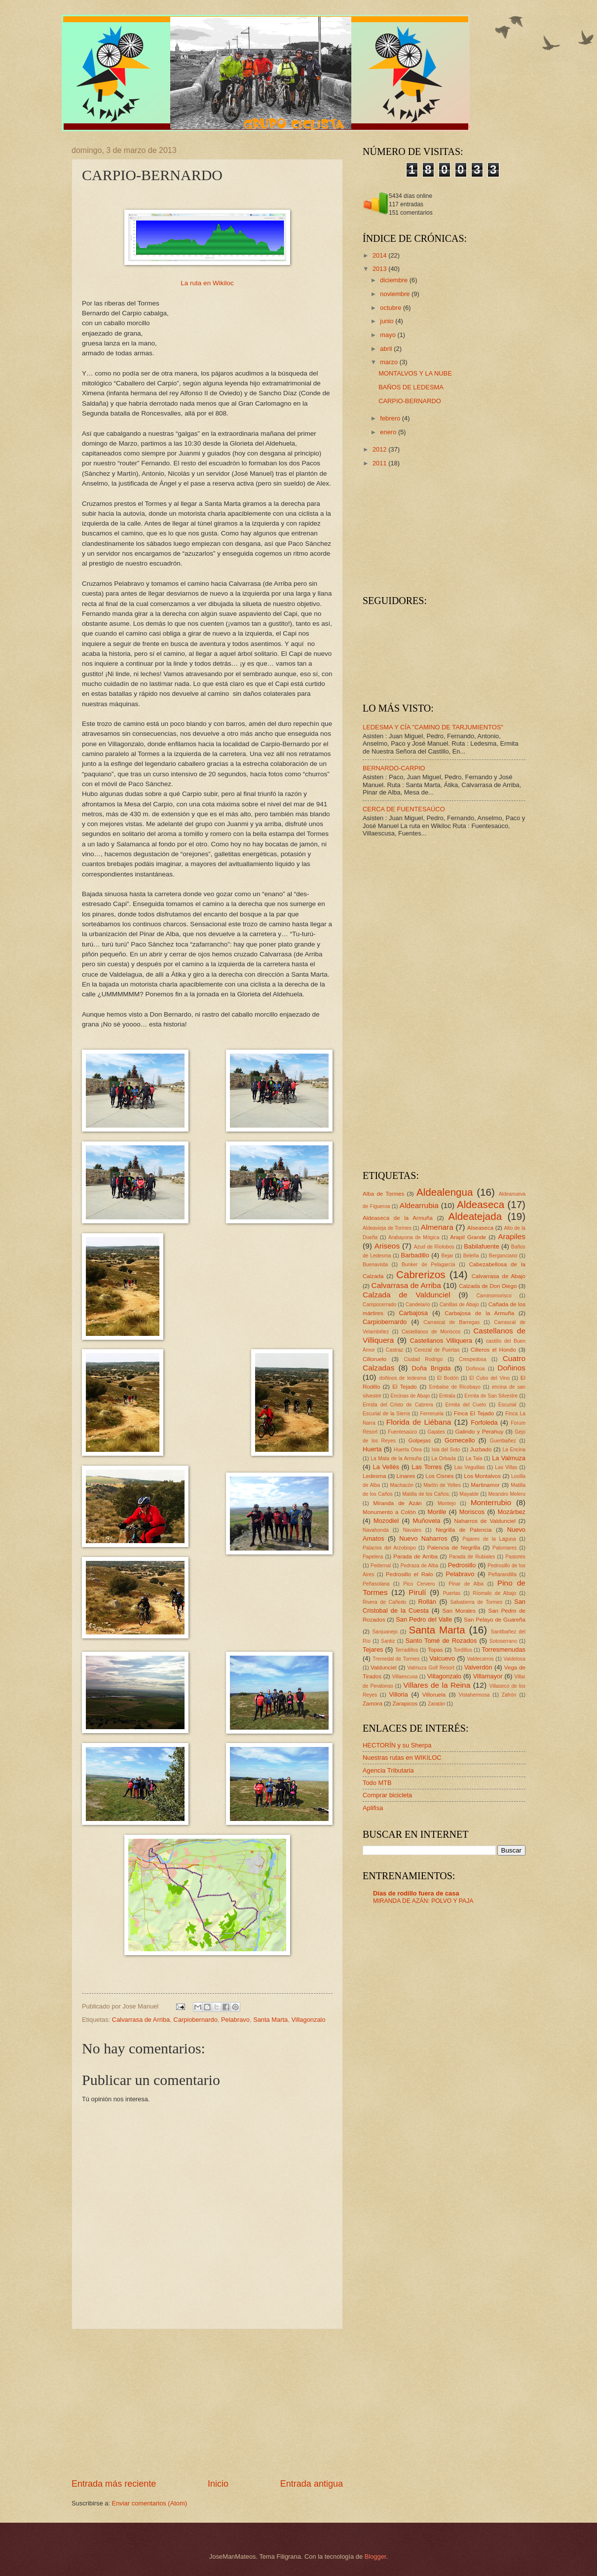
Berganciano (503, 1255)
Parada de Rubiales (472, 1556)
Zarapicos (404, 1703)
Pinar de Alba (466, 1584)
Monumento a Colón (389, 1512)
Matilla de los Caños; (426, 1494)
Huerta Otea (408, 1449)
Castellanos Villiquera (441, 1340)
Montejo (447, 1503)
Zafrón (509, 1695)
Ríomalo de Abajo (494, 1593)
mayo (388, 335)
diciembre (394, 280)
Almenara (437, 1227)
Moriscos (472, 1511)
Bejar (447, 1255)
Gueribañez (503, 1440)
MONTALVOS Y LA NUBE (415, 373)
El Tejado (404, 1387)
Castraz (394, 1350)
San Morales (459, 1611)
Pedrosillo (462, 1565)
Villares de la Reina (436, 1685)
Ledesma (374, 1476)
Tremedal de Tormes (396, 1659)
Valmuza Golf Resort (431, 1667)
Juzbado (481, 1449)
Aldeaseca (480, 1204)
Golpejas (419, 1440)
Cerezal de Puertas (436, 1350)
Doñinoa (475, 1368)
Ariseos (387, 1246)
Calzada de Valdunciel (406, 1294)
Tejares (373, 1649)
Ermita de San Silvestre (491, 1396)
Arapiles (511, 1236)
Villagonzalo (308, 2019)
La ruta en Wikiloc (207, 283)
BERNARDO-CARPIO (394, 768)
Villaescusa (405, 1676)
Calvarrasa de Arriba (141, 2019)
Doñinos (511, 1368)
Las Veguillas (469, 1467)
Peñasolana (376, 1584)
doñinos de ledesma (402, 1378)
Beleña (471, 1255)
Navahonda (376, 1530)
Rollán (427, 1601)
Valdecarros (480, 1659)
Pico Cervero (419, 1584)
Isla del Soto (446, 1449)
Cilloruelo (374, 1359)
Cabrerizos (421, 1274)
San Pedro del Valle (424, 1619)
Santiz (388, 1641)
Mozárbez (511, 1511)
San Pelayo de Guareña (494, 1620)
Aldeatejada (475, 1216)
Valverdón (478, 1667)
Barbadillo (415, 1255)
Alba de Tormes (383, 1194)
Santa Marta (270, 2019)
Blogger (375, 2556)
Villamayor (488, 1676)
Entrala (447, 1396)
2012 (380, 449)
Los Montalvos (482, 1476)
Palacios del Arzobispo (389, 1548)
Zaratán (437, 1703)
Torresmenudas (503, 1649)
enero (389, 432)
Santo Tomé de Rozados (441, 1640)
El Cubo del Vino (489, 1378)
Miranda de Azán (397, 1503)
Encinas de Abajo (410, 1396)
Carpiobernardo (195, 2019)
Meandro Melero (506, 1494)
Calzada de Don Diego (488, 1286)
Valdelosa (514, 1659)
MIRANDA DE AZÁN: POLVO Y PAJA (423, 1900)
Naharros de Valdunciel (485, 1521)
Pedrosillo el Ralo (409, 1574)
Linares (405, 1476)
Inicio (218, 2484)
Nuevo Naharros (423, 1538)
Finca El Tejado (474, 1413)
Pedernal (381, 1565)
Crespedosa (472, 1359)
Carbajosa (413, 1313)
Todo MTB (377, 1782)
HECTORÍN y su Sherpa (397, 1745)
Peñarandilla (502, 1574)
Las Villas (506, 1467)
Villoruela (434, 1695)
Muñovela (427, 1520)
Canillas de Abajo (459, 1304)
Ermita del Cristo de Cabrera (398, 1404)
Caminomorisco (494, 1295)
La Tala (474, 1458)
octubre (391, 307)
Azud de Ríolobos (434, 1247)
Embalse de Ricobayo (455, 1387)
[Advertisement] (207, 2403)
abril (387, 348)
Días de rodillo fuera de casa (416, 1893)
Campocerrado (379, 1304)
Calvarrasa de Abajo (498, 1276)
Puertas (452, 1593)
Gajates (436, 1432)
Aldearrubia (419, 1205)
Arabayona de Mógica (414, 1237)
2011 (380, 463)
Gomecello (460, 1440)
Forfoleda (484, 1422)
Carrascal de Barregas (451, 1322)
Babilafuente (481, 1246)
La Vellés (386, 1467)
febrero (391, 418)
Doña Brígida (430, 1368)
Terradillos (406, 1650)
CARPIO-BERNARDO (409, 401)
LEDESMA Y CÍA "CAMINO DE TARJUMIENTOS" (433, 727)
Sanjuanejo (385, 1631)
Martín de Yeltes (442, 1485)
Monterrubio (491, 1502)
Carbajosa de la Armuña (479, 1313)
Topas (435, 1650)
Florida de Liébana (418, 1422)
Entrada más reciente (114, 2484)
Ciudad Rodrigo (423, 1359)
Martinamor (485, 1485)
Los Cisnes (439, 1476)
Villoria (398, 1694)
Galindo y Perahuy (479, 1432)
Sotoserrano (503, 1641)
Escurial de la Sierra (386, 1413)
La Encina (513, 1449)
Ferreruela (432, 1413)
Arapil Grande (468, 1237)
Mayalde (469, 1494)
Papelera (373, 1556)
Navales (412, 1530)
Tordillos (462, 1650)
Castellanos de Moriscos (431, 1331)
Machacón (402, 1485)
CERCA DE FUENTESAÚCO (404, 809)
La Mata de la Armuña (396, 1458)
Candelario (418, 1304)
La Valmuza (508, 1458)
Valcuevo (442, 1658)
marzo (389, 362)
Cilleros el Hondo (493, 1350)
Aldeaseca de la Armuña (398, 1218)
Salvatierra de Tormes (476, 1602)
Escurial (507, 1404)
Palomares (504, 1548)
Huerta (372, 1449)
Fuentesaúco (402, 1432)
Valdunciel (384, 1667)
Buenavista (375, 1264)
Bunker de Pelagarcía (428, 1264)
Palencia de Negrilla (453, 1548)
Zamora (372, 1703)
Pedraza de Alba (420, 1565)
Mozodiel (386, 1520)
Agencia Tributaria (388, 1770)
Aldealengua (444, 1192)
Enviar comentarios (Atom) (149, 2503)
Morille (437, 1511)
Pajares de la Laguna (489, 1539)
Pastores (515, 1556)
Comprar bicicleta (387, 1795)
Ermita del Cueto (465, 1404)
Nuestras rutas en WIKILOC (402, 1757)
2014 (380, 255)
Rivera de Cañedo (385, 1602)
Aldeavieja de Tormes (387, 1228)
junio (387, 321)
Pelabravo (235, 2019)
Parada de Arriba (415, 1556)
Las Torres (426, 1467)
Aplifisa (373, 1808)
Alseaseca (480, 1228)
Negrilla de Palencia (464, 1530)
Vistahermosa (474, 1695)
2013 (380, 268)
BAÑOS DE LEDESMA (411, 387)
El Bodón (448, 1378)
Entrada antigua (311, 2484)
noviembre (395, 294)
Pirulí (417, 1592)
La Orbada (444, 1458)
